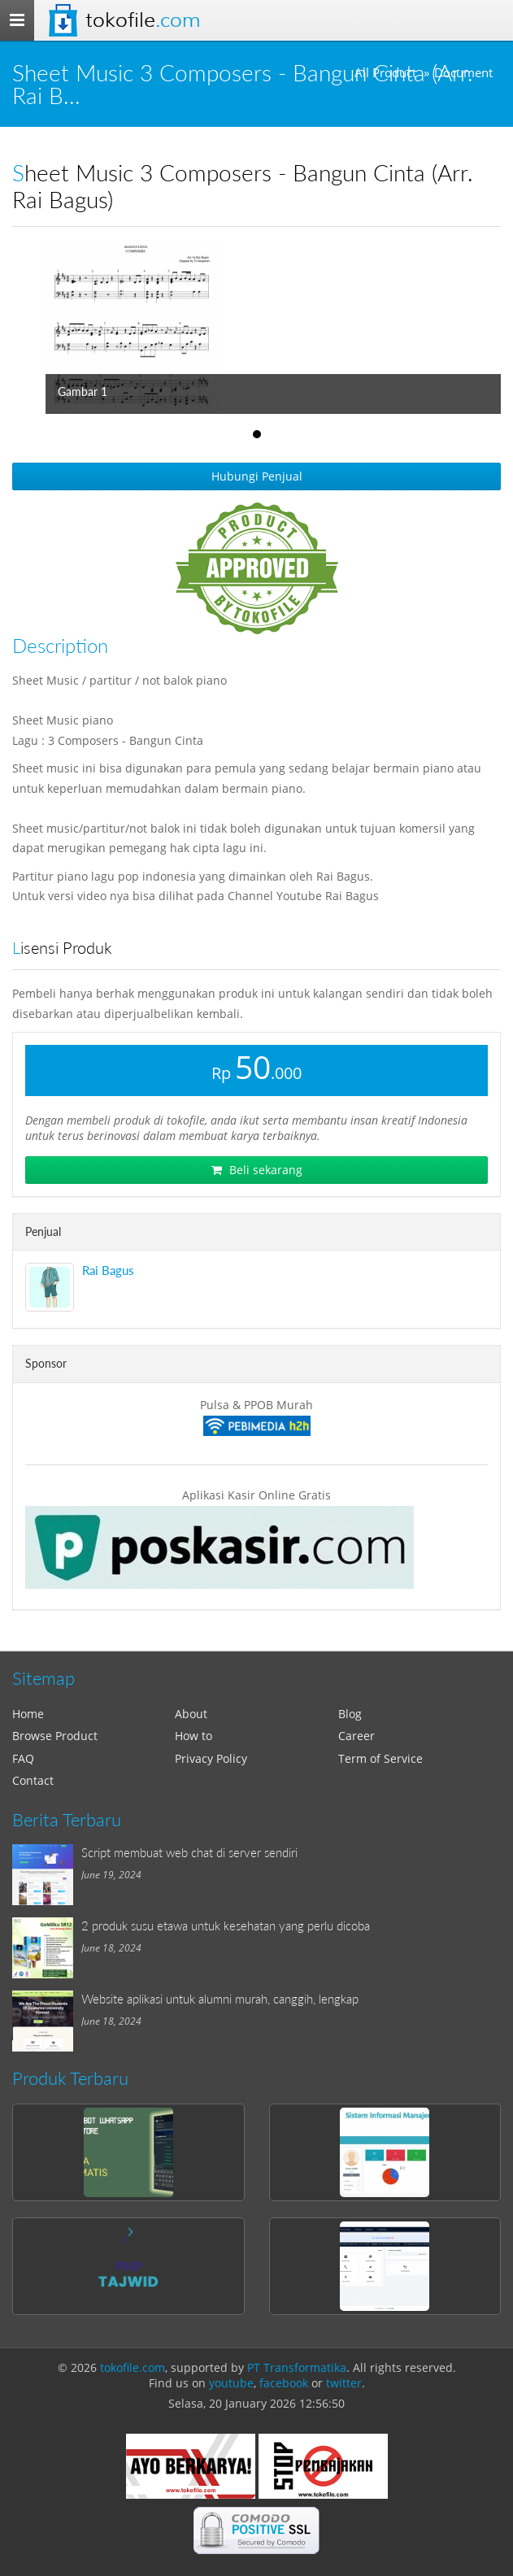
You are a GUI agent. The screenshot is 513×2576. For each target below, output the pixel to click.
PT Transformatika (296, 2367)
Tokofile (142, 20)
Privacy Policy (211, 1758)
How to (193, 1735)
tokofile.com (132, 2367)
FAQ (23, 1758)
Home (28, 1713)
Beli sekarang (256, 1169)
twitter (344, 2383)
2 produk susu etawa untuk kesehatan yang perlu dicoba (225, 1925)
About (191, 1713)
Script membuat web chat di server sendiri (189, 1852)
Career (356, 1735)
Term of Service (380, 1758)
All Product (385, 72)
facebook (283, 2383)
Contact (33, 1780)
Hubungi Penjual (256, 476)
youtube (231, 2383)
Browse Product (55, 1735)
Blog (350, 1713)
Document (463, 72)
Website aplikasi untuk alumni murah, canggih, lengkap (220, 1998)
